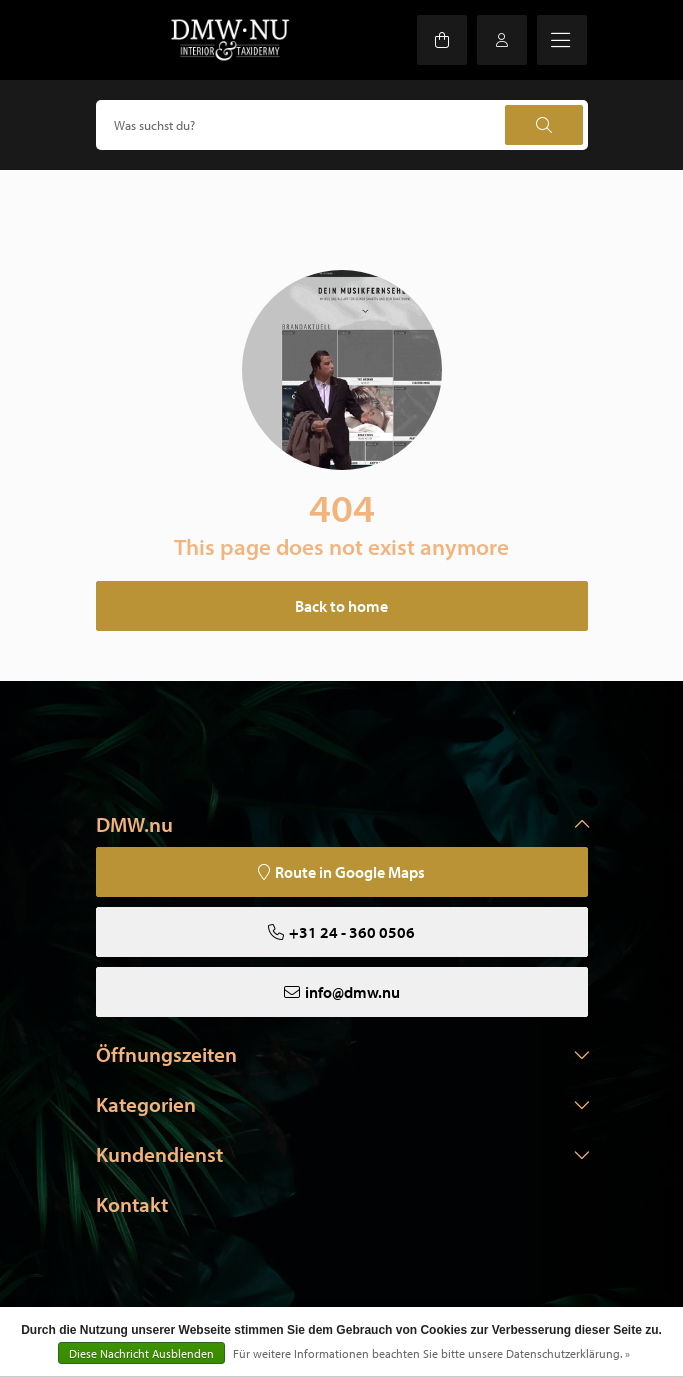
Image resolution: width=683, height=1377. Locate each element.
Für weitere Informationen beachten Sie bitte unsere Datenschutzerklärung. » (431, 1353)
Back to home (341, 606)
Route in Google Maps (350, 872)
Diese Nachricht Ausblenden (141, 1353)
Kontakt (132, 1204)
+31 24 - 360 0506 (352, 932)
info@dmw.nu (352, 992)
